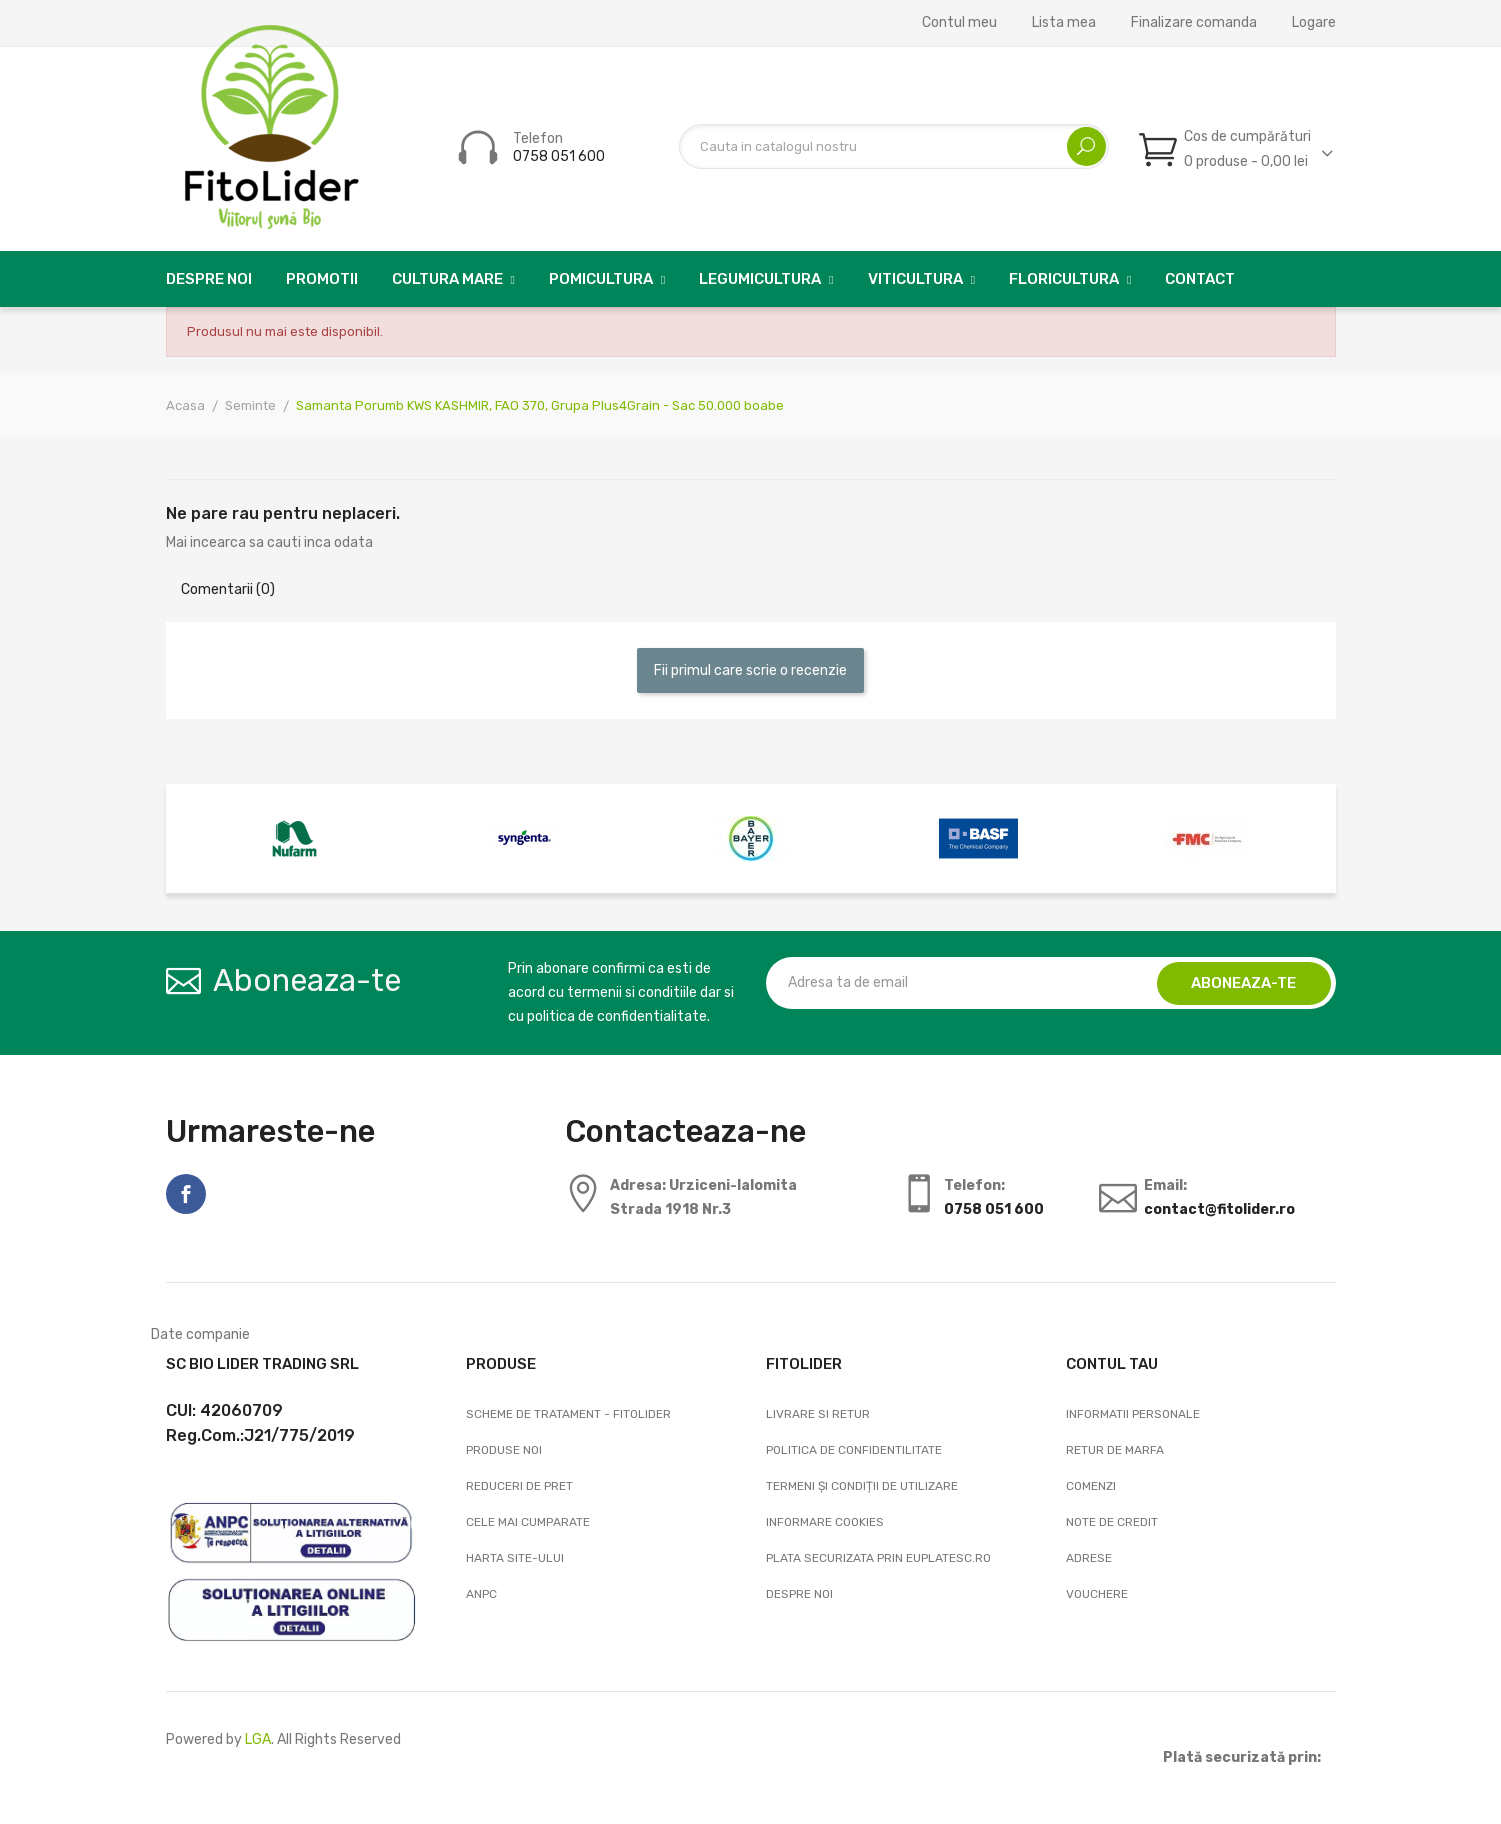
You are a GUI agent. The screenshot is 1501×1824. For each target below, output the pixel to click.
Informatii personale (1133, 1414)
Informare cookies (825, 1522)
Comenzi (1091, 1486)
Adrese (1089, 1558)
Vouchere (1097, 1594)
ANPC (481, 1594)
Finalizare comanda (1194, 23)
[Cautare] (894, 146)
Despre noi (799, 1594)
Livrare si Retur (818, 1414)
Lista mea (1064, 23)
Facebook (186, 1194)
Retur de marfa (1115, 1450)
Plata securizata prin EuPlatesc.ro (878, 1558)
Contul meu (959, 23)
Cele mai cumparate (528, 1522)
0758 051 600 (559, 156)
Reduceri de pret (519, 1486)
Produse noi (504, 1450)
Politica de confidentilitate (854, 1450)
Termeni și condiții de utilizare (862, 1486)
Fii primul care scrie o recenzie (750, 670)
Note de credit (1112, 1522)
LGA (258, 1739)
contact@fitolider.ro (1219, 1209)
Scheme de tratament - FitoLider (568, 1414)
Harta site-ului (515, 1558)
